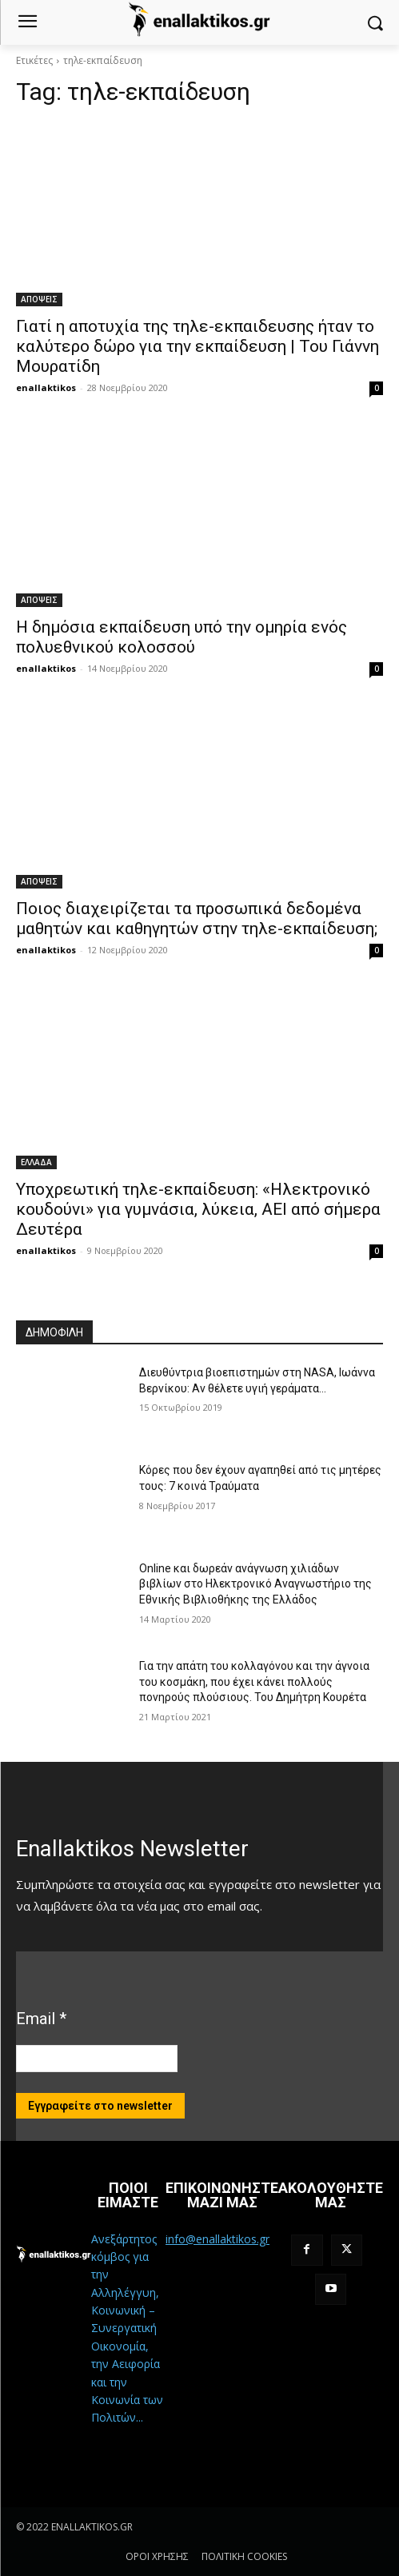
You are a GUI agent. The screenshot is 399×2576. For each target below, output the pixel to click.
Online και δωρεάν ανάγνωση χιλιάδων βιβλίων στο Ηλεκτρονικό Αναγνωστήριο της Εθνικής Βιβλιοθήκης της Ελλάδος (255, 1584)
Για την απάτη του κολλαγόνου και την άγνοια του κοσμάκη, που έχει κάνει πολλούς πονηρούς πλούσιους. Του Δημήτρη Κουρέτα (254, 1681)
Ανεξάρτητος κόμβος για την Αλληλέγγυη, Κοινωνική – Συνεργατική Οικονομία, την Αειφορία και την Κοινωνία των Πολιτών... (127, 2328)
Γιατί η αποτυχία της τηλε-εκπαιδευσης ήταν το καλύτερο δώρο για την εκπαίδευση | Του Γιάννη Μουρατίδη (197, 346)
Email (41, 2018)
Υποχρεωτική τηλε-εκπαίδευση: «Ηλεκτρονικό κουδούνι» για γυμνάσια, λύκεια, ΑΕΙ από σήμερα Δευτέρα (198, 1209)
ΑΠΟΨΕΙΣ (39, 299)
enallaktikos (46, 387)
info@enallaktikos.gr (217, 2239)
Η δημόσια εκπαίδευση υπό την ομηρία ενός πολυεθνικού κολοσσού (181, 637)
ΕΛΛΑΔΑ (36, 1162)
